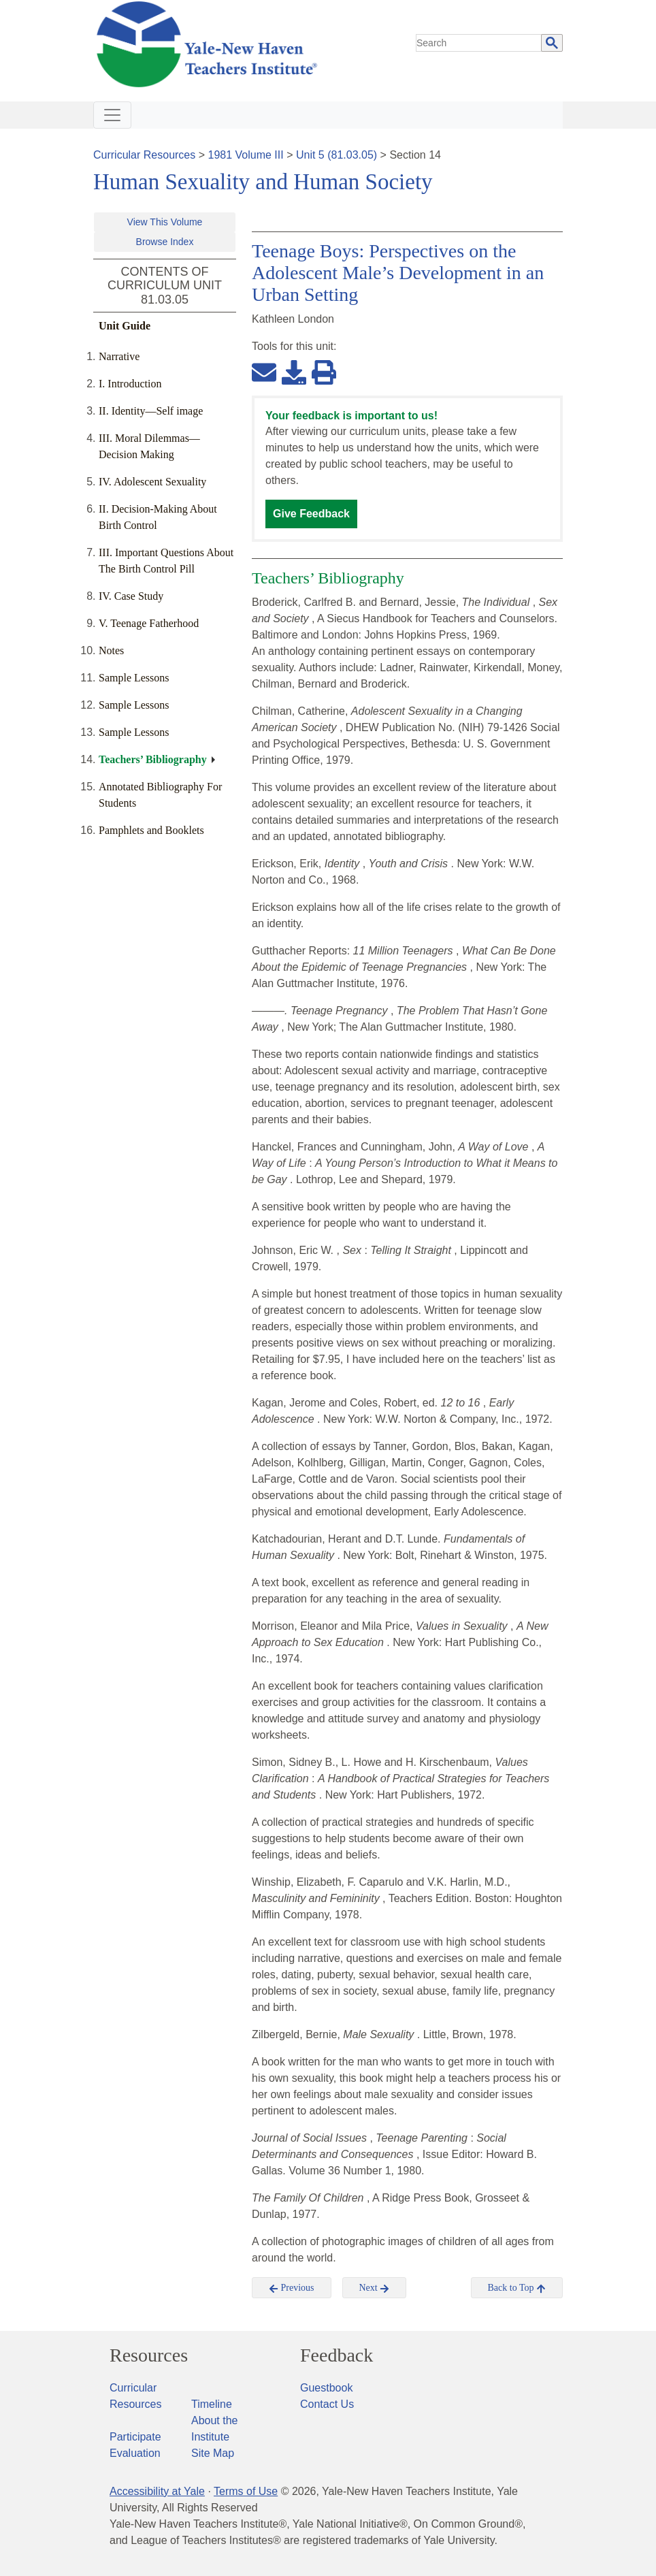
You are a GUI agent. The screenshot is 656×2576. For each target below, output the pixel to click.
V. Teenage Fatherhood (149, 623)
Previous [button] (291, 2288)
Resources (149, 2355)
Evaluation (135, 2453)
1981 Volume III (246, 155)
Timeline (211, 2404)
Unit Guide (124, 326)
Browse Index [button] (165, 241)
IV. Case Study (131, 596)
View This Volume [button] (165, 221)
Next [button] (374, 2288)
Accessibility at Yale (157, 2491)
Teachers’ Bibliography (153, 759)
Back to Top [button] (517, 2288)
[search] (479, 43)
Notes (111, 650)
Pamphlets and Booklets (151, 830)
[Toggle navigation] (112, 115)
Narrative (119, 356)
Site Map (212, 2453)
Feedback (336, 2355)
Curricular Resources (144, 155)
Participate (135, 2437)
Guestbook (326, 2388)
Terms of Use (246, 2491)
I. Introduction (130, 383)
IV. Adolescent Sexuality (152, 481)
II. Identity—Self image (151, 411)
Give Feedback (311, 513)
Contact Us (327, 2404)
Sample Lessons (134, 677)
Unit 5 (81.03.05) (336, 155)
